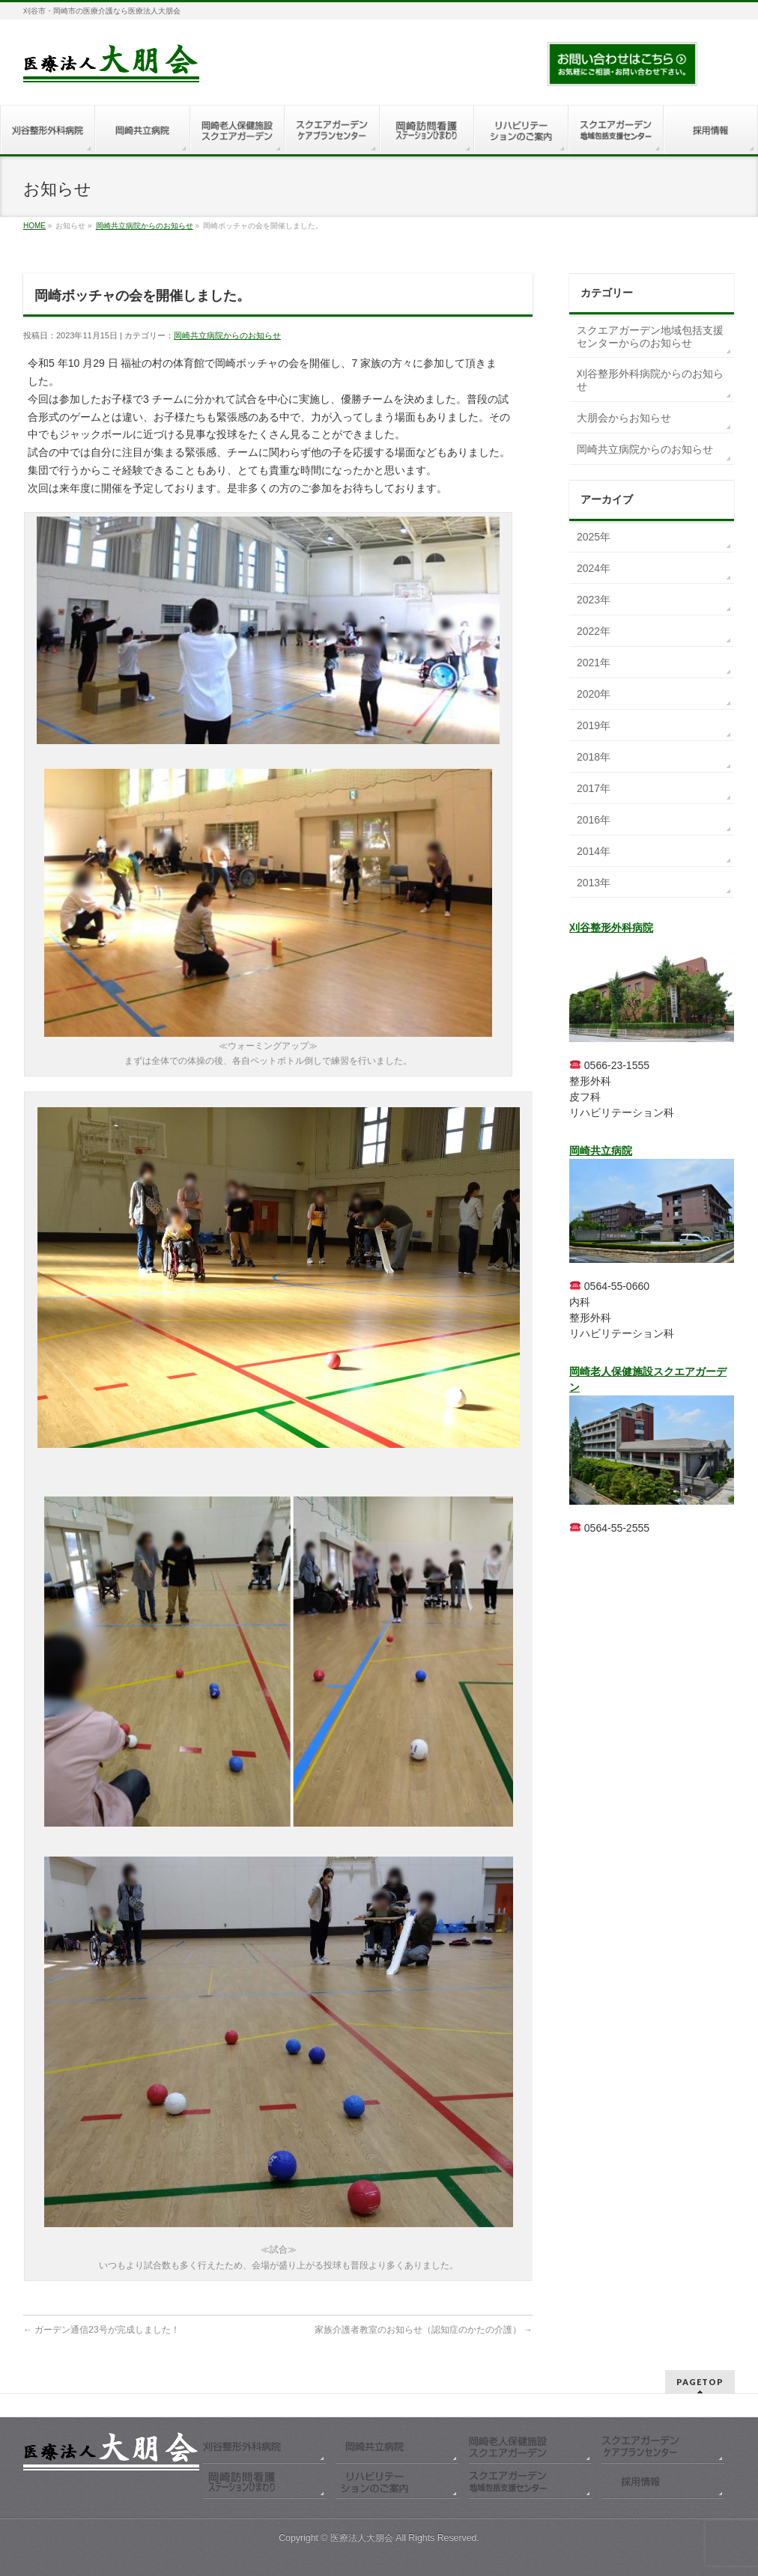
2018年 (593, 757)
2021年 (593, 663)
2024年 (593, 568)
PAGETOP (700, 2382)
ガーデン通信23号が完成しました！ (101, 2329)
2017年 (593, 788)
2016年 (593, 820)
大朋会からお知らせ (624, 418)
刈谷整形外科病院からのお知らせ (650, 380)
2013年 (593, 883)
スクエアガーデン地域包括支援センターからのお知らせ (650, 336)
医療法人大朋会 (362, 2538)
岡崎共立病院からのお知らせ (144, 226)
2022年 (593, 631)
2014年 (593, 851)
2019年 (593, 725)
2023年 (593, 600)
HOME (34, 226)
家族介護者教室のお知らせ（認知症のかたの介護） (424, 2329)
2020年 (593, 694)
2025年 (593, 537)
